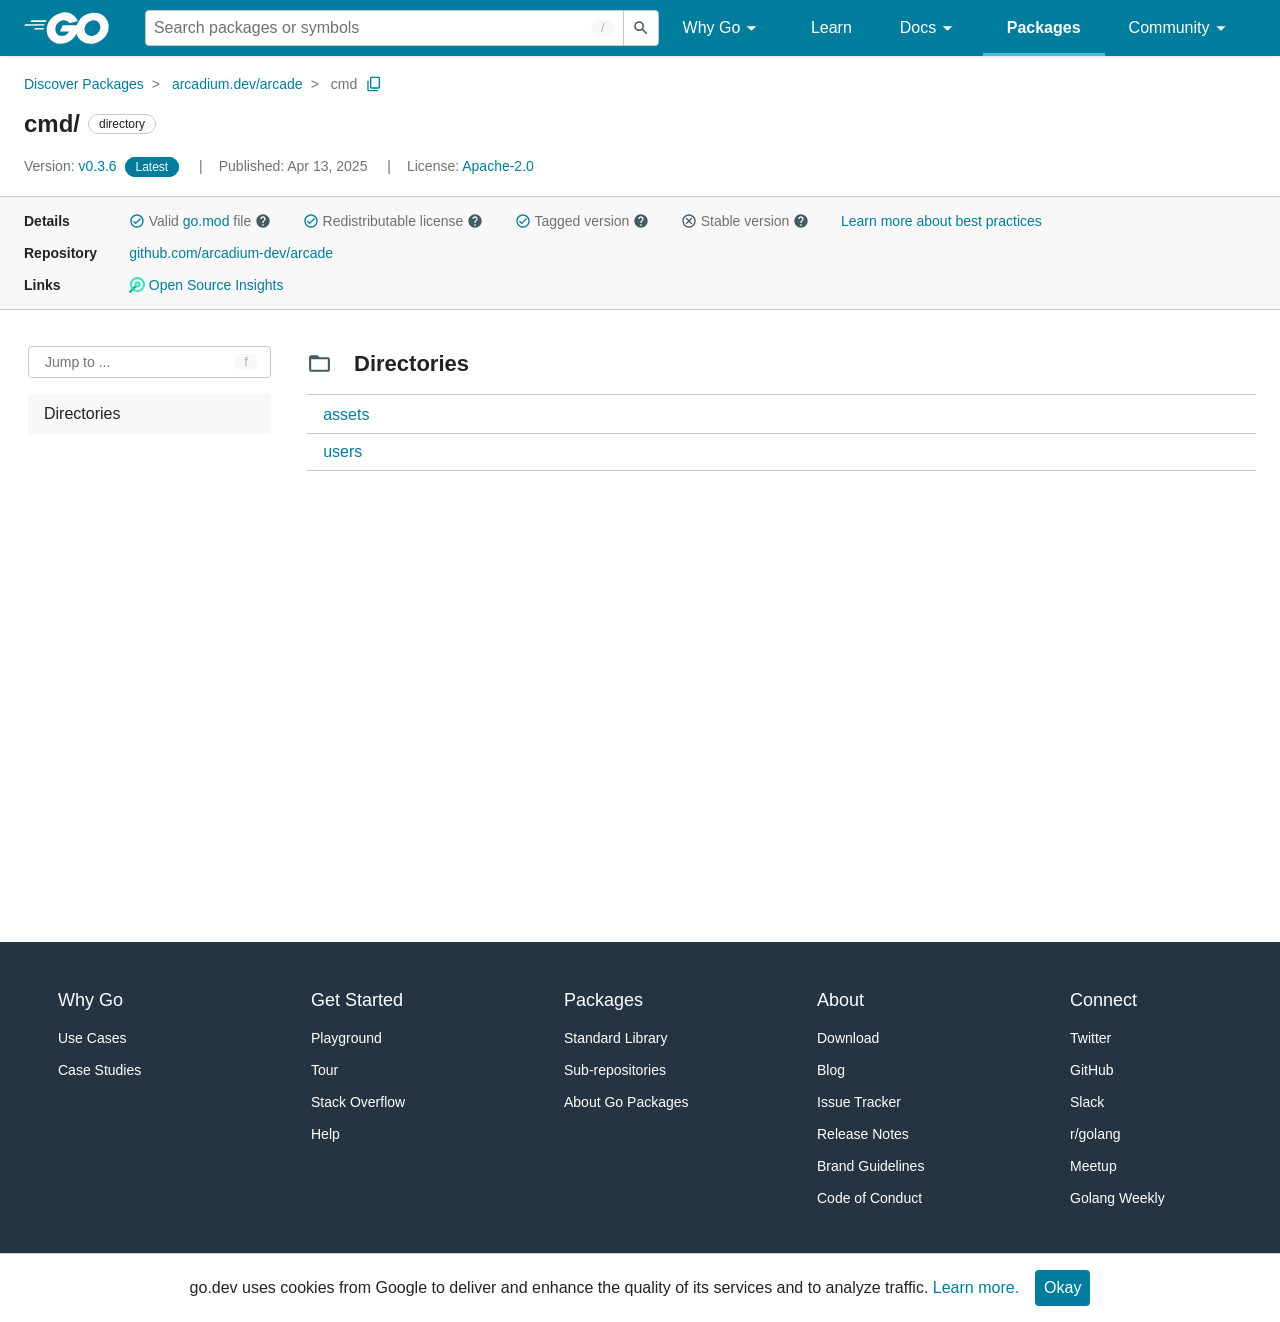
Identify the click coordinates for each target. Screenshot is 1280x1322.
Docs (929, 28)
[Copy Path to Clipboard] (374, 84)
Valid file (200, 221)
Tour (324, 1070)
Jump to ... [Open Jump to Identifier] (77, 362)
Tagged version (582, 221)
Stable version (745, 221)
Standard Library (616, 1038)
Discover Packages (84, 84)
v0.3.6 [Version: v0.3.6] (72, 166)
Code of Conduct (869, 1198)
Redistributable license (393, 221)
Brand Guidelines (870, 1166)
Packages (1044, 27)
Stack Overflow (358, 1102)
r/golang (1095, 1134)
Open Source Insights (206, 285)
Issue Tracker (859, 1102)
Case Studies (99, 1070)
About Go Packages (626, 1102)
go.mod (206, 221)
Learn (831, 27)
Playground (346, 1038)
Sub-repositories (615, 1070)
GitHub (1092, 1070)
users (342, 451)
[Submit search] (641, 28)
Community (1180, 28)
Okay (1062, 1287)
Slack (1087, 1102)
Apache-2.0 (498, 166)
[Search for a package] (384, 28)
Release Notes (863, 1134)
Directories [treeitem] (82, 413)
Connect (1103, 1000)
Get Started (357, 1000)
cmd (344, 84)
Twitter (1090, 1038)
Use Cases (92, 1038)
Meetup (1093, 1166)
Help (325, 1134)
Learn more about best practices (941, 221)
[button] (137, 221)
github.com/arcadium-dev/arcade (231, 253)
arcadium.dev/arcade (237, 84)
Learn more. (976, 1287)
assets (346, 414)
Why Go (723, 28)
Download (848, 1038)
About (840, 1000)
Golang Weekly (1117, 1198)
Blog (831, 1070)
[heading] (84, 28)
